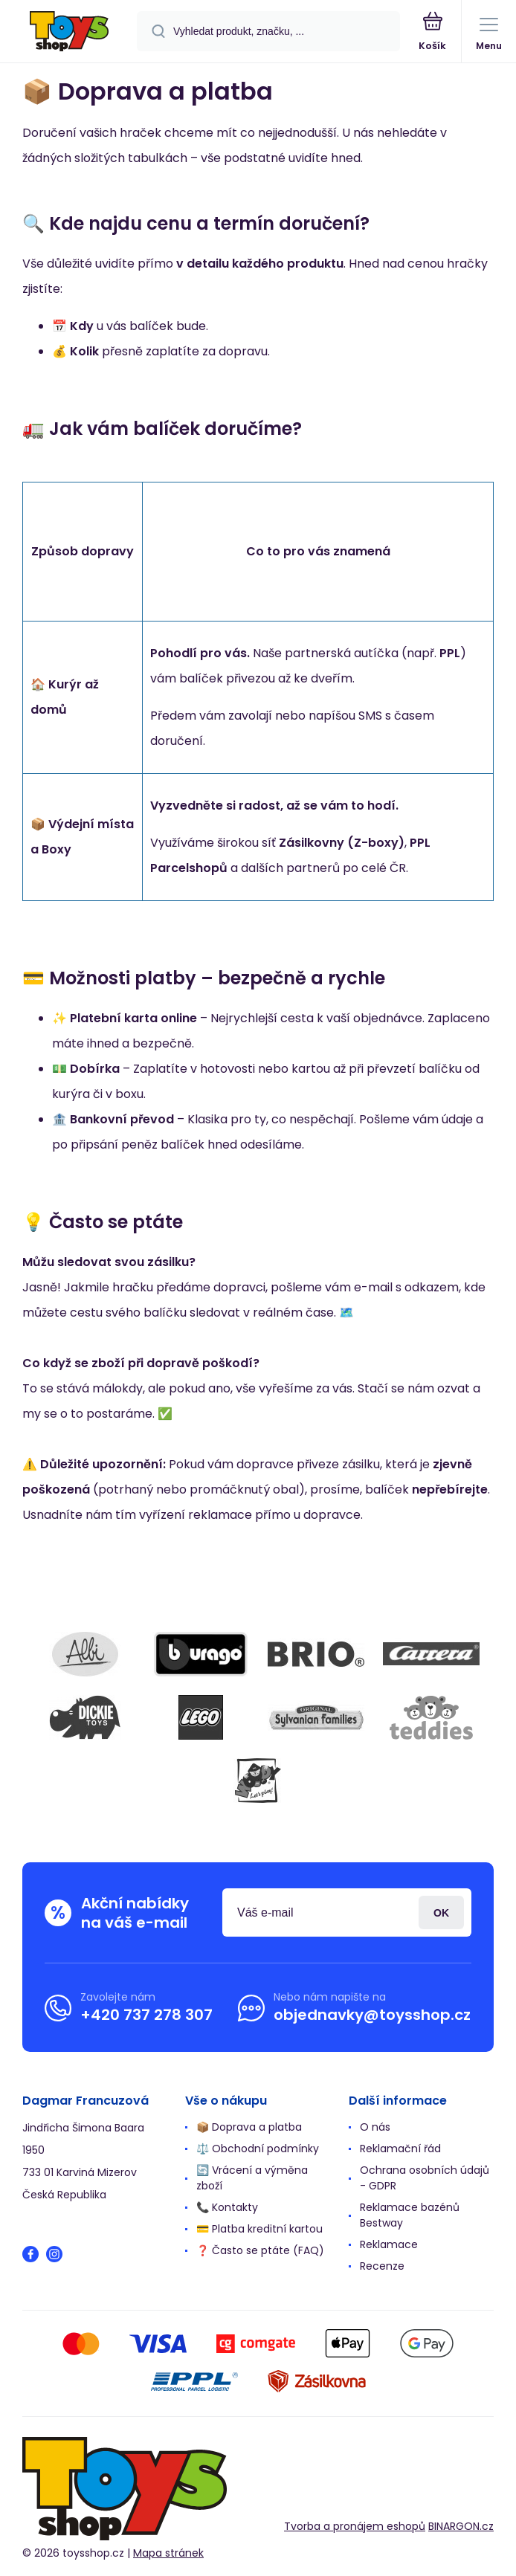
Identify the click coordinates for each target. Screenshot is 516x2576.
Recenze (382, 2266)
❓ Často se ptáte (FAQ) (260, 2250)
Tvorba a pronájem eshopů (354, 2526)
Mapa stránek (168, 2553)
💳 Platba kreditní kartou (259, 2228)
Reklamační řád (400, 2148)
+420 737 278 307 (146, 2014)
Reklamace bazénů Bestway (409, 2215)
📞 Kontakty (227, 2207)
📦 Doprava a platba (249, 2127)
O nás (375, 2127)
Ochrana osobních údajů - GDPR (424, 2178)
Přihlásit (441, 1912)
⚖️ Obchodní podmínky (257, 2148)
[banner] (69, 32)
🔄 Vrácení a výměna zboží (252, 2178)
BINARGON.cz (461, 2526)
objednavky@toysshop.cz (372, 2014)
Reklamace (389, 2244)
